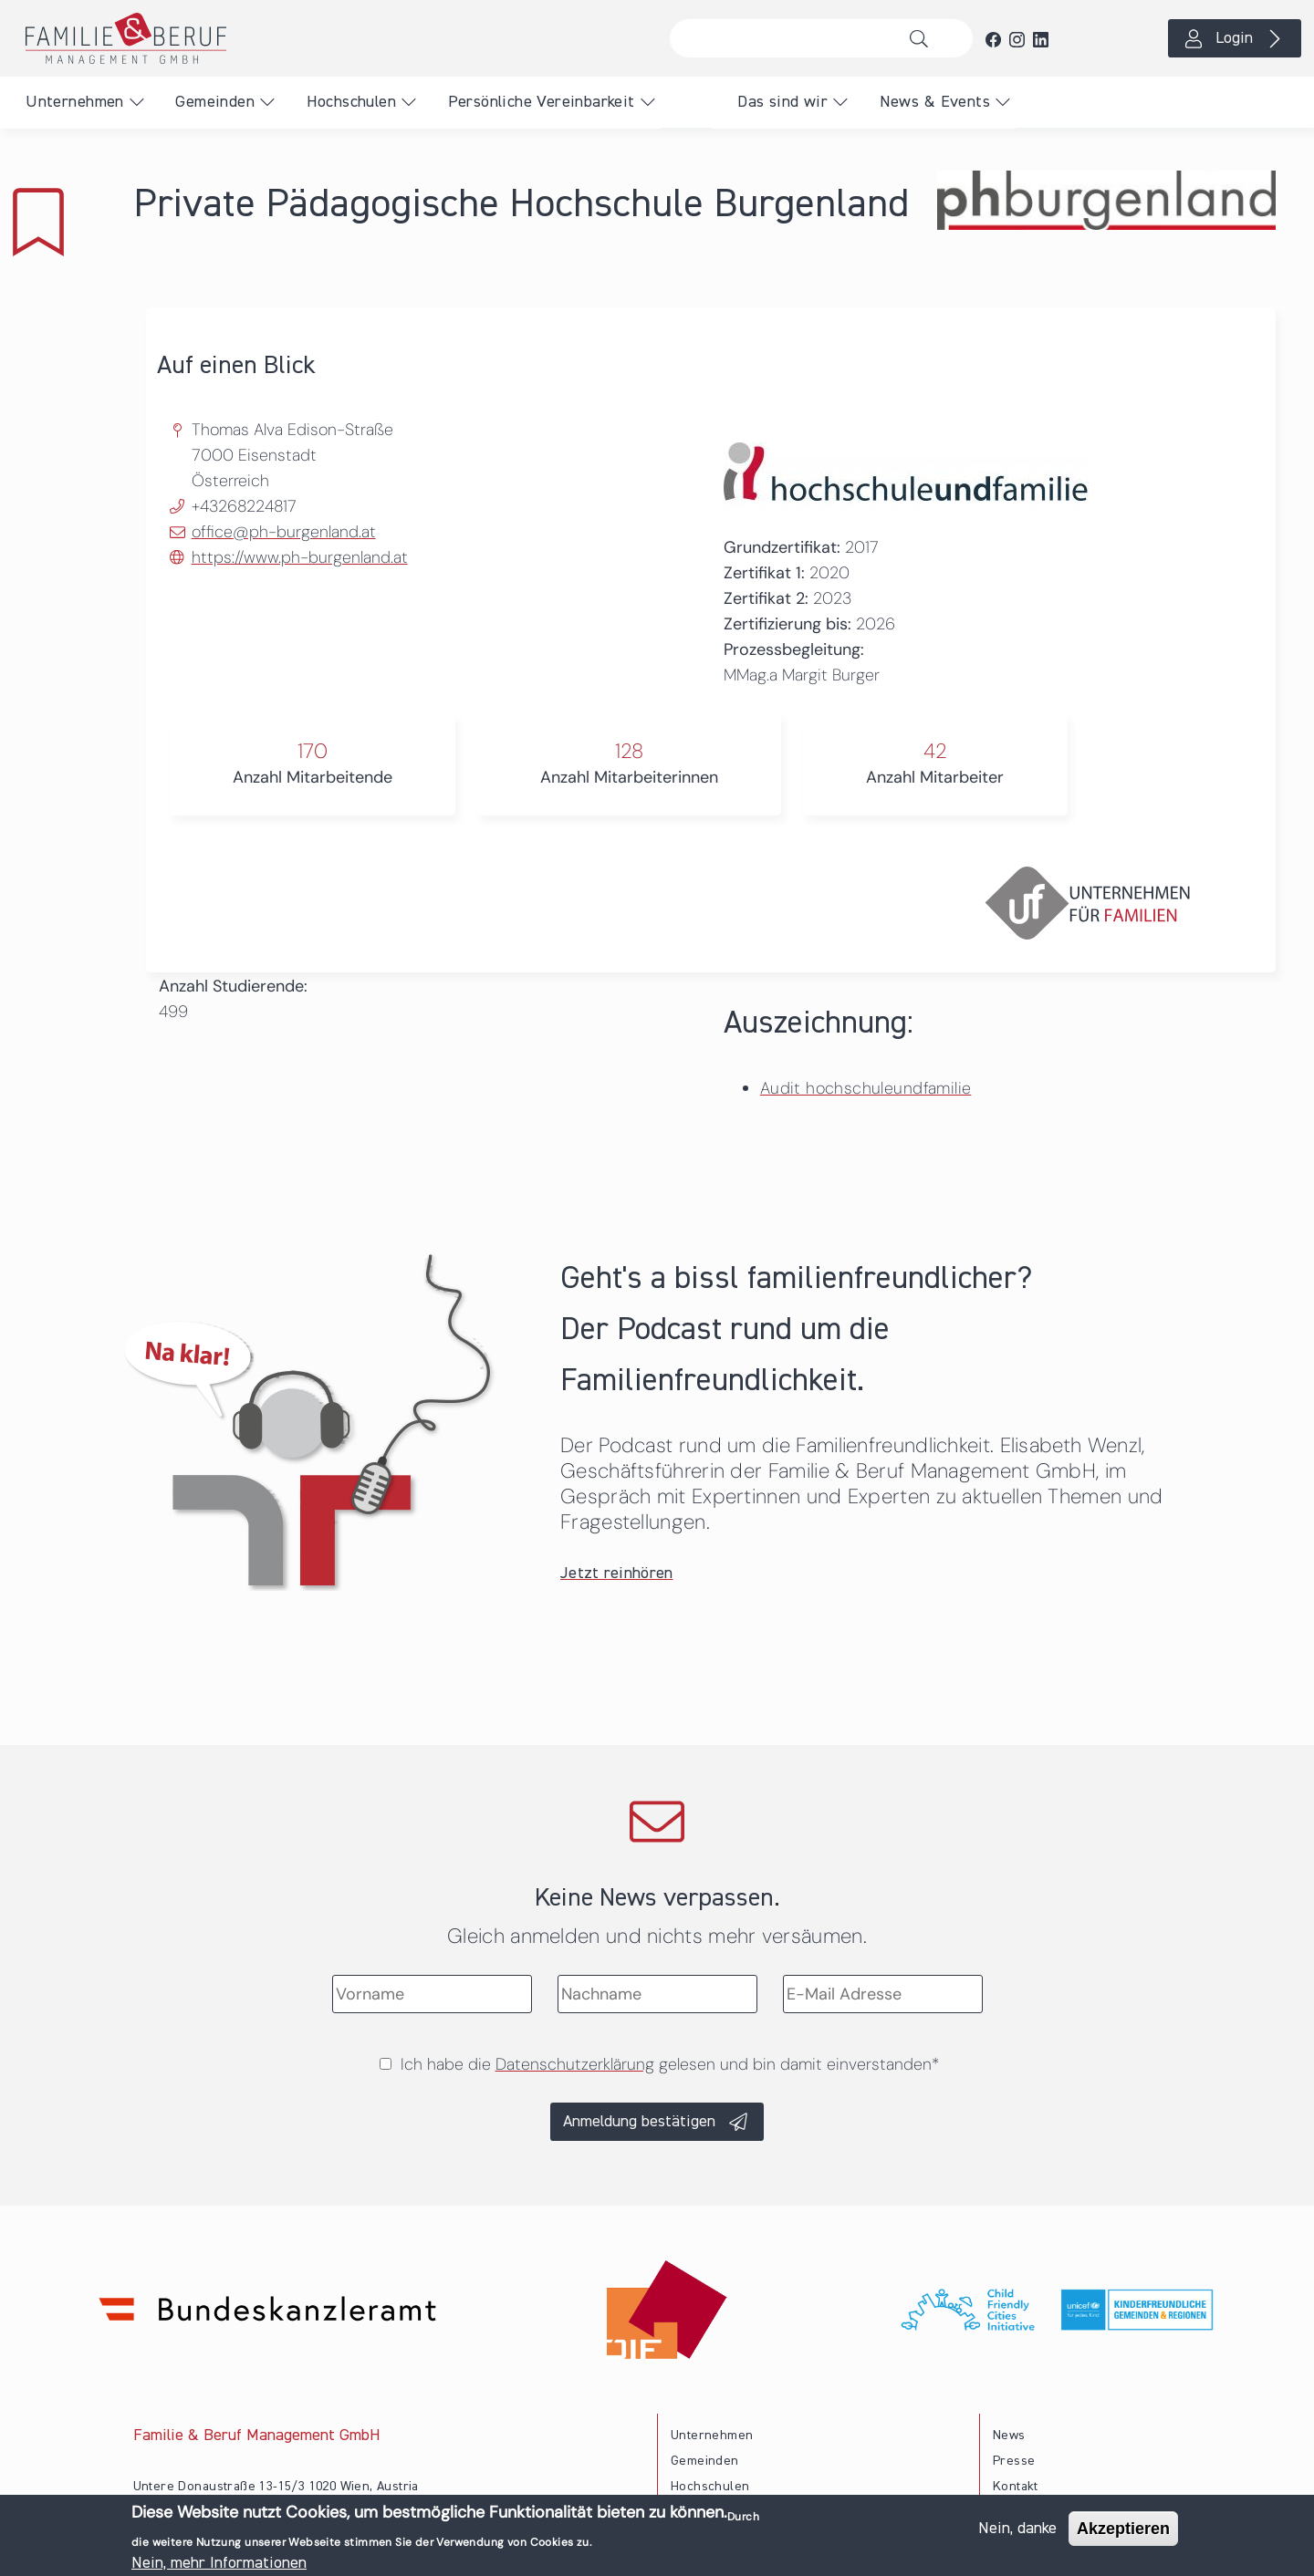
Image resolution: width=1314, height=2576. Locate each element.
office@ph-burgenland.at (284, 532)
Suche (923, 38)
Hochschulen (351, 102)
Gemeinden (215, 102)
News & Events (935, 102)
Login (1234, 38)
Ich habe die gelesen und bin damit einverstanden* (670, 2064)
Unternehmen (74, 102)
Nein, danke (1017, 2531)
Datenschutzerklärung (574, 2064)
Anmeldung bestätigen (639, 2122)
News (1009, 2435)
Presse (1014, 2461)
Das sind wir (782, 102)
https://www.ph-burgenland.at (300, 557)
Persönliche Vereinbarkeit (541, 102)
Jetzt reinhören (616, 1573)
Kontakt (1015, 2486)
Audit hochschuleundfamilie (866, 1088)
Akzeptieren (1123, 2531)
